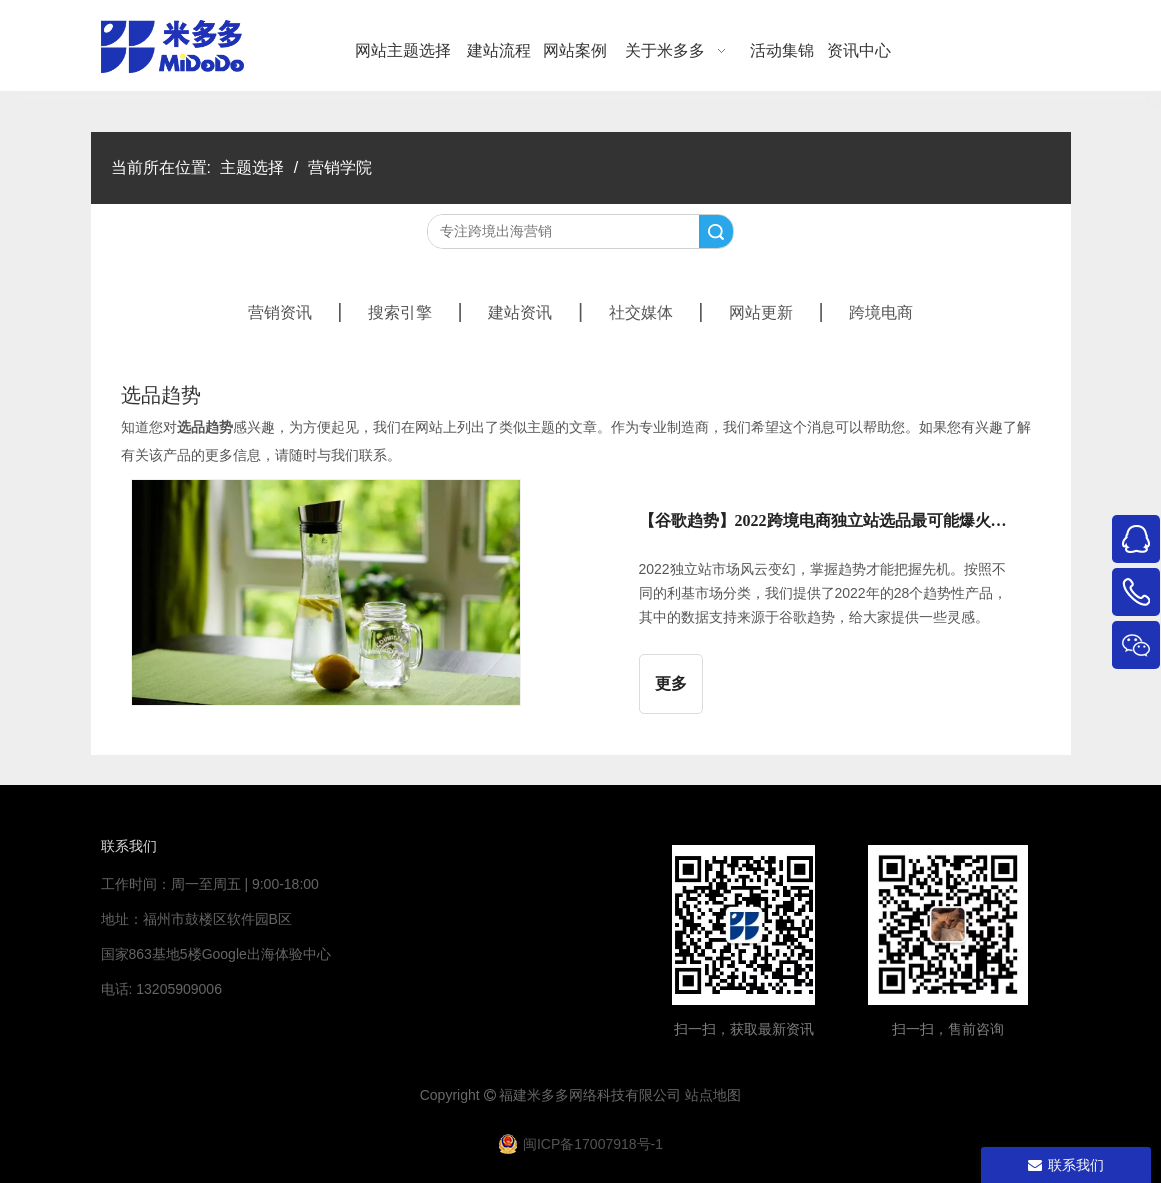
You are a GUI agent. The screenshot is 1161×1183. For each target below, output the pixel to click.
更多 (671, 683)
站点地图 (713, 1095)
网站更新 (761, 312)
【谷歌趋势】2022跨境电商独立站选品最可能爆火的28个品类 (829, 520)
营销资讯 (280, 312)
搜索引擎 (400, 312)
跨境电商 (881, 312)
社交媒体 (641, 312)
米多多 (548, 1095)
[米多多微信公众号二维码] (744, 925)
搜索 (716, 231)
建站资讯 (520, 312)
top (1119, 1097)
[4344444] (948, 925)
